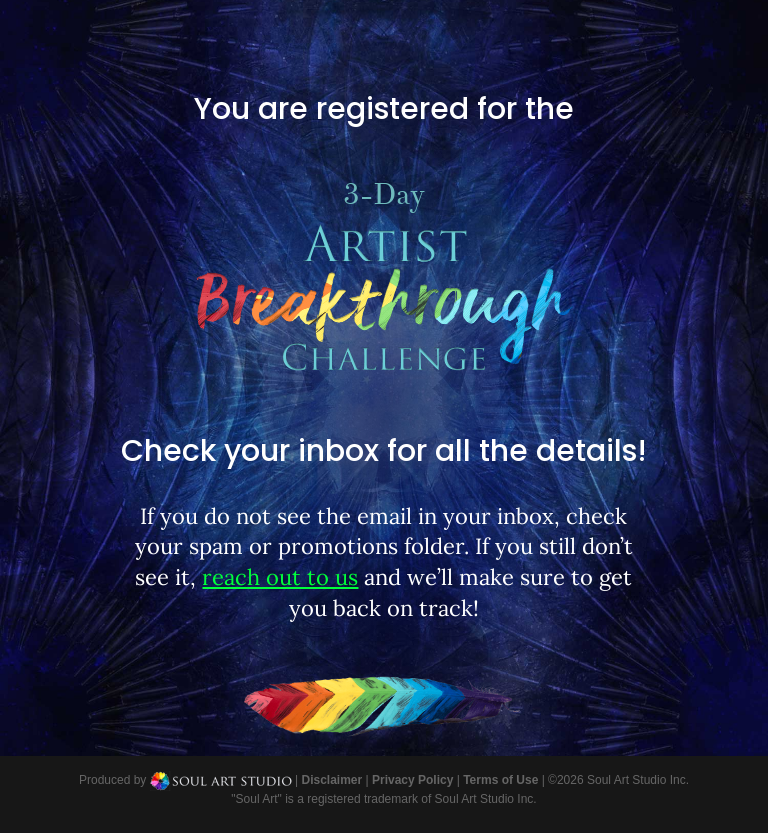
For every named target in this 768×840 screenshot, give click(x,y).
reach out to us (280, 577)
